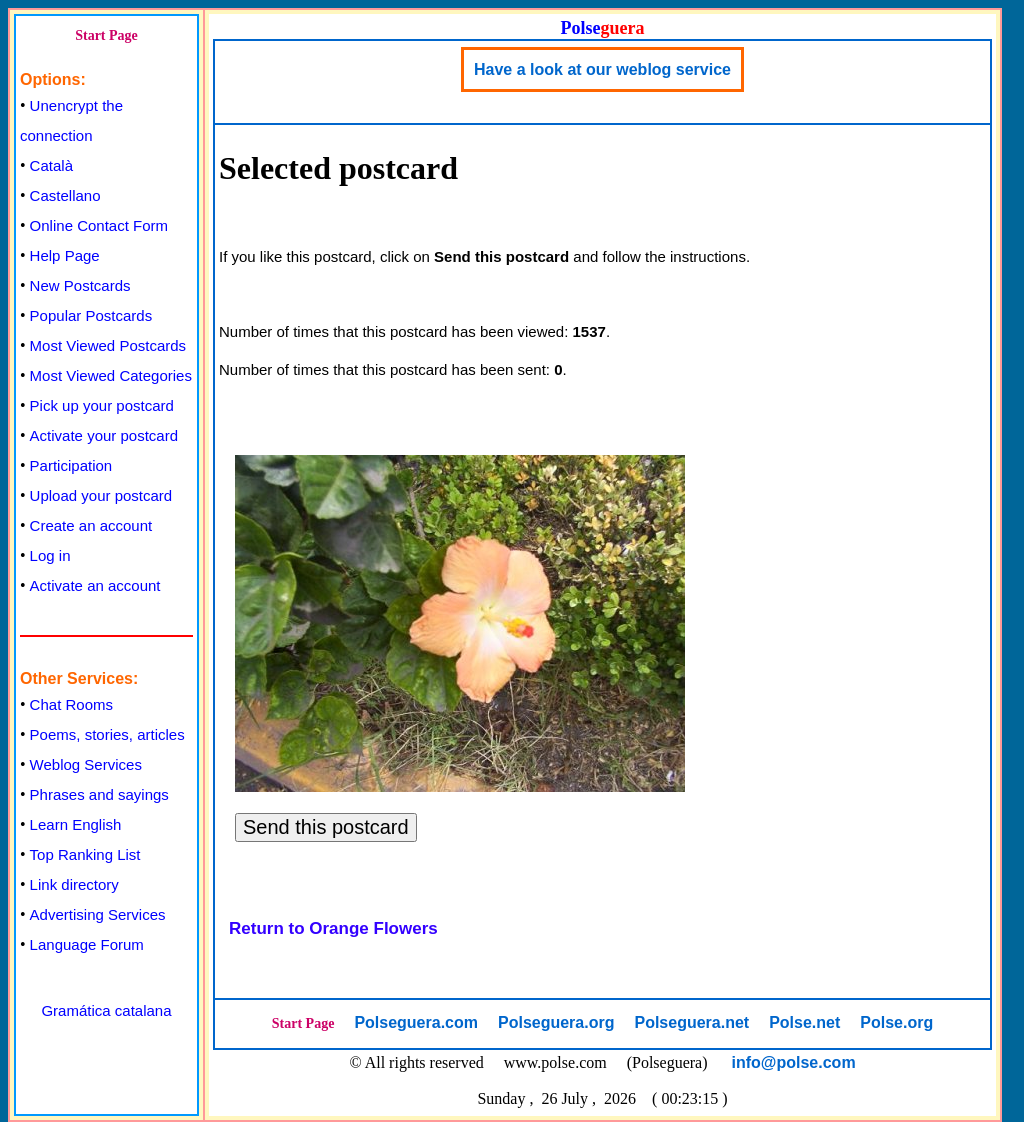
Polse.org (896, 1022)
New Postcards (80, 285)
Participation (71, 465)
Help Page (65, 255)
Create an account (91, 525)
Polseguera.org (556, 1022)
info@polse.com (794, 1062)
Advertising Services (98, 914)
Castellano (65, 195)
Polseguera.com (416, 1022)
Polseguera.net (691, 1022)
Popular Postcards (91, 315)
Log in (50, 555)
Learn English (76, 824)
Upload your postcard (101, 495)
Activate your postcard (104, 435)
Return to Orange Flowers (333, 928)
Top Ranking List (85, 854)
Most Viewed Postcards (108, 345)
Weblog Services (86, 764)
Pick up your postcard (102, 405)
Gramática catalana (106, 1010)
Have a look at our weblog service (602, 69)
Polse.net (804, 1022)
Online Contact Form (99, 225)
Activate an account (95, 585)
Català (51, 165)
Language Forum (87, 944)
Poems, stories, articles (107, 734)
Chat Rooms (71, 704)
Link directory (74, 884)
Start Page (106, 35)
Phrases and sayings (99, 794)
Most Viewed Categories (111, 375)
